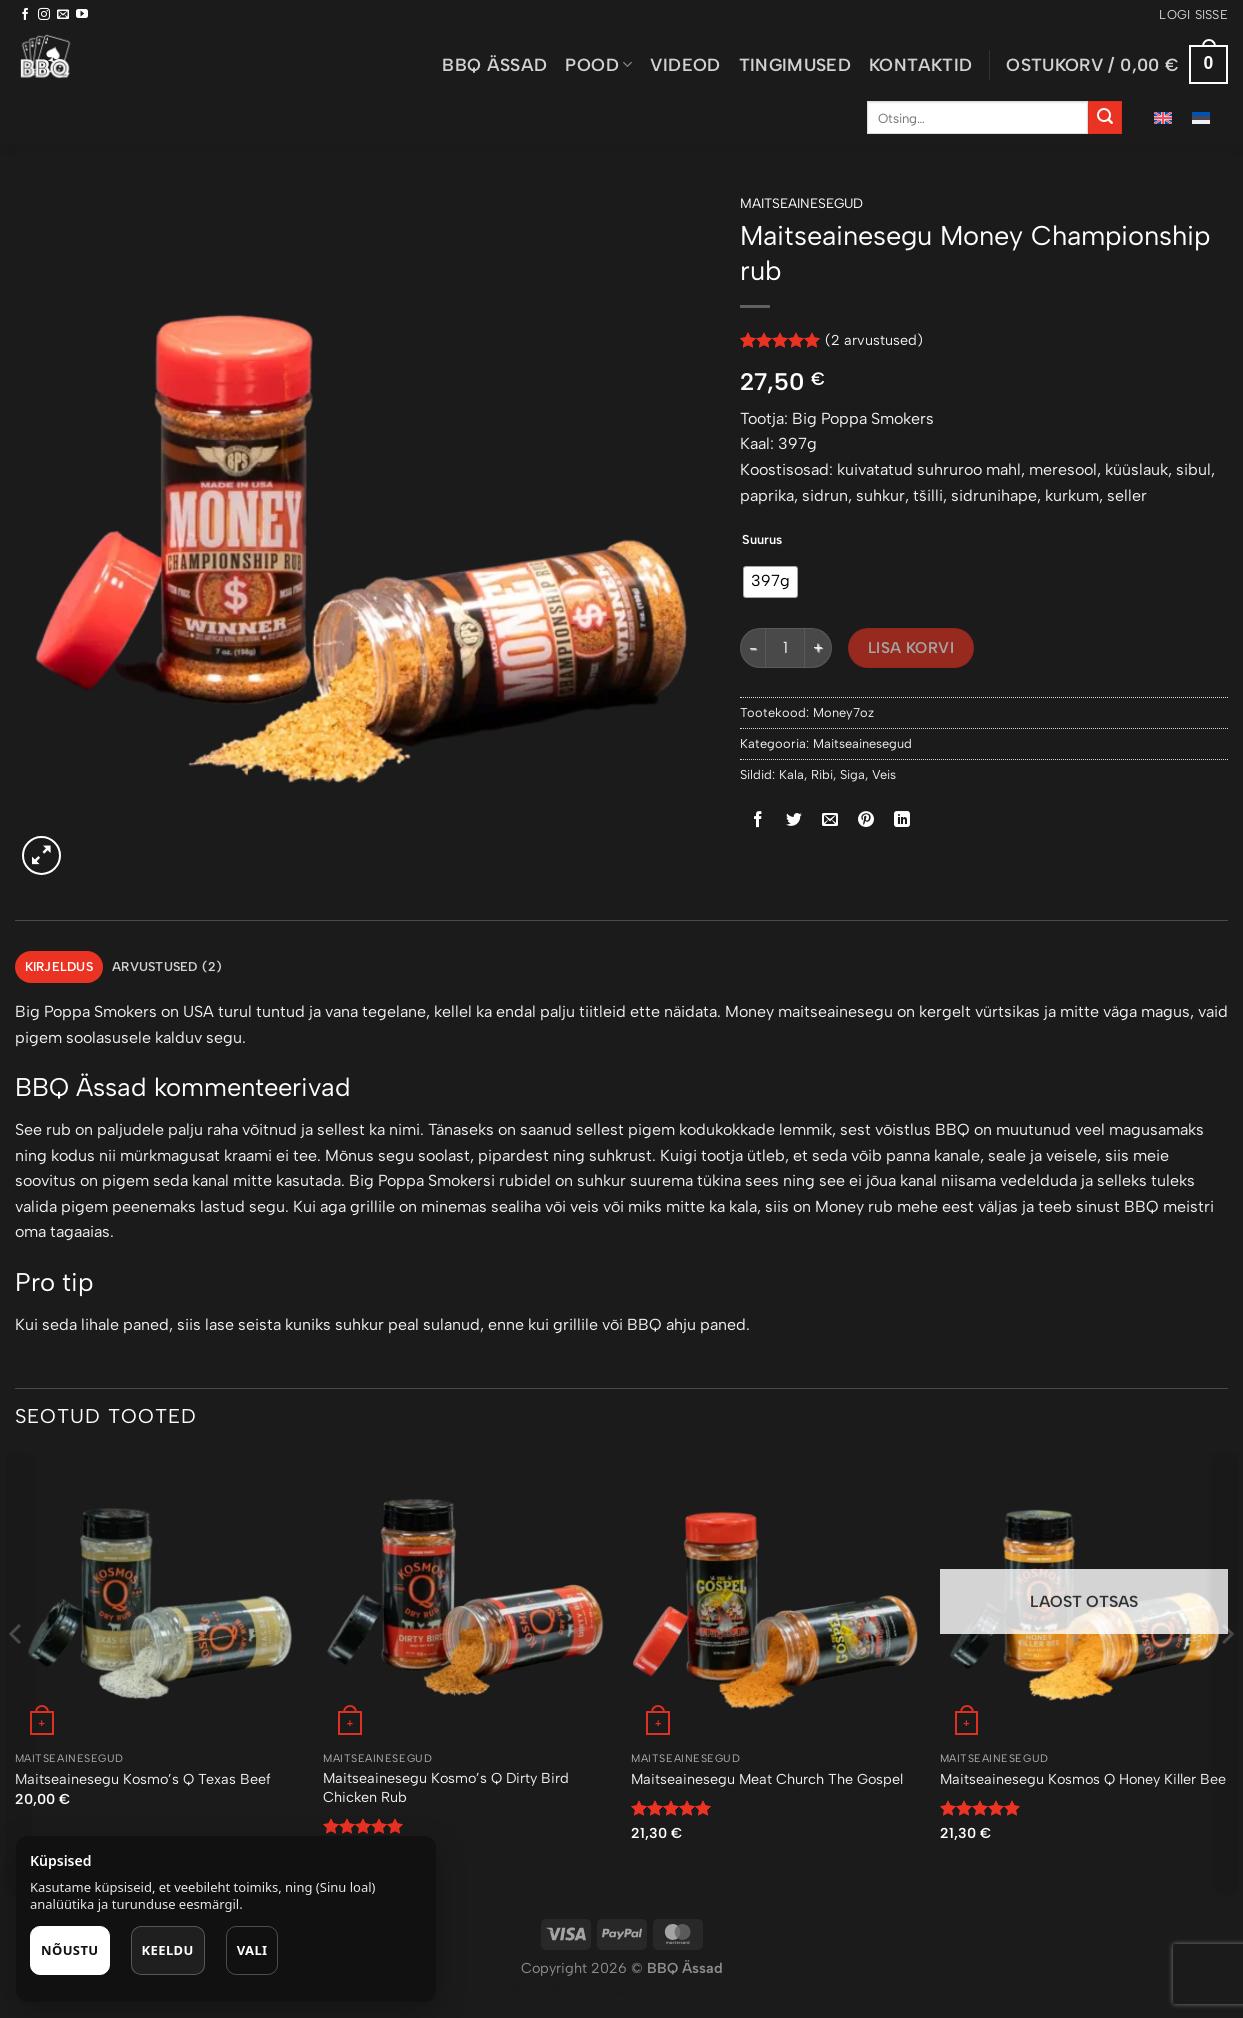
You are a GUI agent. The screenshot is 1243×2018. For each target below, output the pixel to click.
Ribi (822, 774)
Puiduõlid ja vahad (573, 1991)
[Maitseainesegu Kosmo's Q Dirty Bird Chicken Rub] (467, 1597)
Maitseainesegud (801, 203)
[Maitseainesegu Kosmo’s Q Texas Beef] (159, 1597)
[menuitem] (1163, 117)
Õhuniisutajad (683, 1991)
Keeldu (168, 1950)
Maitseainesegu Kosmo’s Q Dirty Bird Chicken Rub (446, 1787)
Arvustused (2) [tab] (167, 966)
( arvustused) (874, 340)
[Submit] (1105, 118)
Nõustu (70, 1950)
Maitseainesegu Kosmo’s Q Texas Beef (143, 1779)
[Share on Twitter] (794, 820)
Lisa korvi (911, 647)
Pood (598, 64)
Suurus (762, 540)
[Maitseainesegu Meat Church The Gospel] (775, 1597)
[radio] (770, 582)
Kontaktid (920, 64)
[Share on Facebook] (758, 820)
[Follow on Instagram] (44, 15)
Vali (252, 1950)
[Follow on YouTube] (82, 15)
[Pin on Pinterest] (866, 820)
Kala (791, 774)
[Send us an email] (63, 15)
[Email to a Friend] (830, 820)
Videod (685, 64)
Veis (884, 774)
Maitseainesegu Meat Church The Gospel (767, 1779)
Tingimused (795, 64)
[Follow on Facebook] (25, 15)
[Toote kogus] (785, 648)
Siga (852, 774)
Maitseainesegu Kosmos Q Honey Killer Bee (1083, 1779)
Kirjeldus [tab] (59, 966)
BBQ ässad (494, 64)
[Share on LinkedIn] (902, 820)
